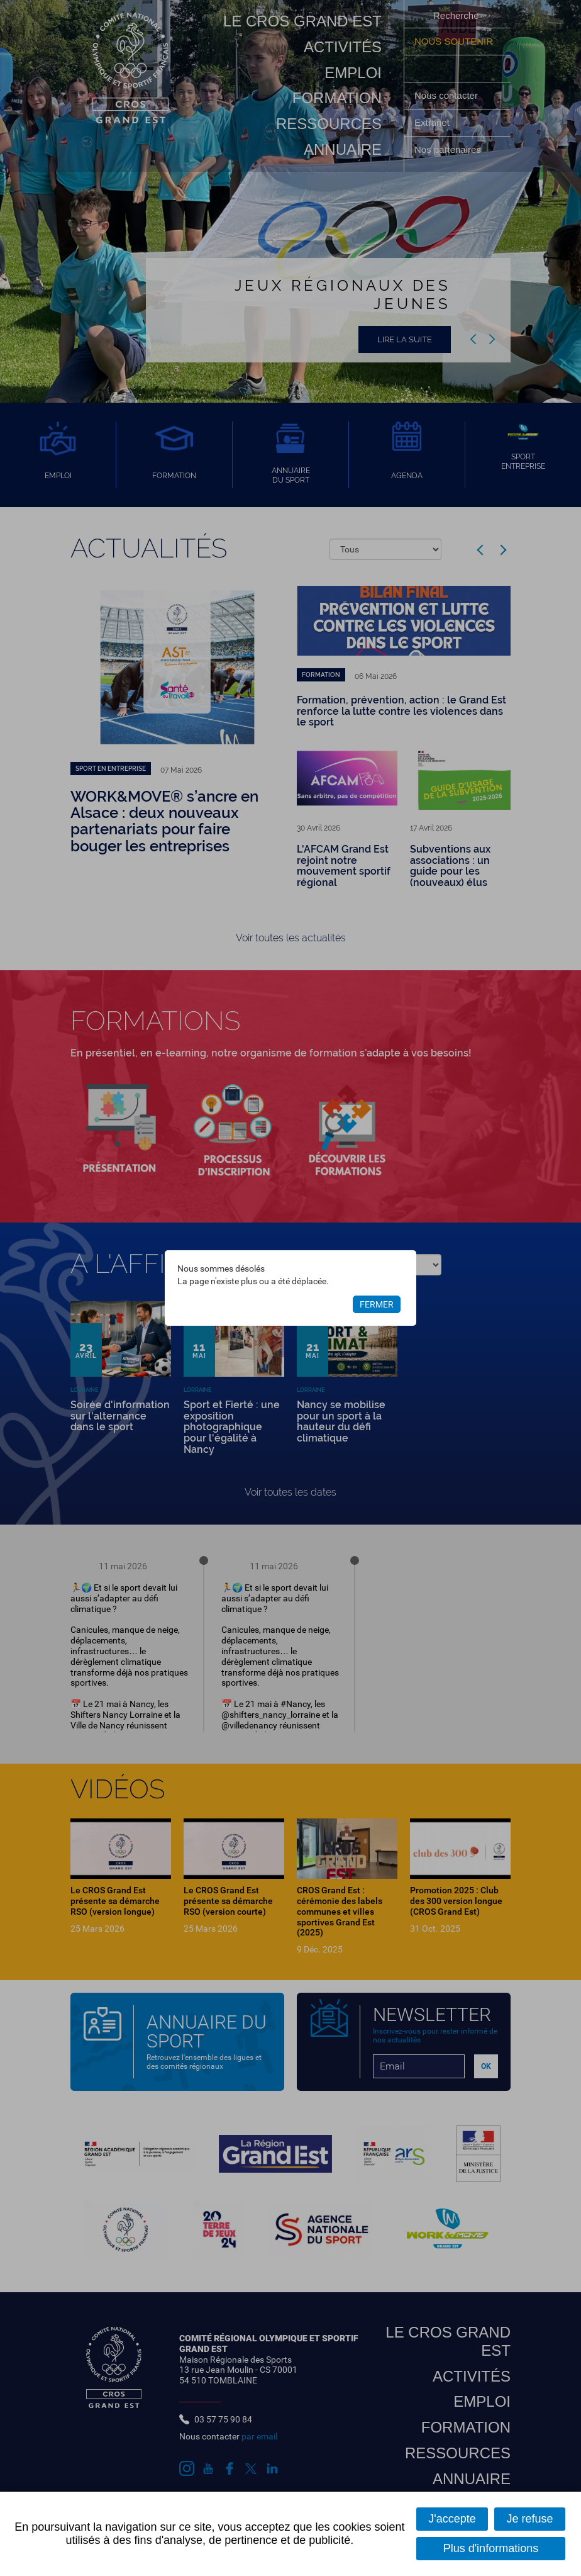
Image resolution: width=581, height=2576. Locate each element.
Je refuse (530, 2518)
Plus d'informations (491, 2548)
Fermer (377, 1304)
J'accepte (451, 2518)
